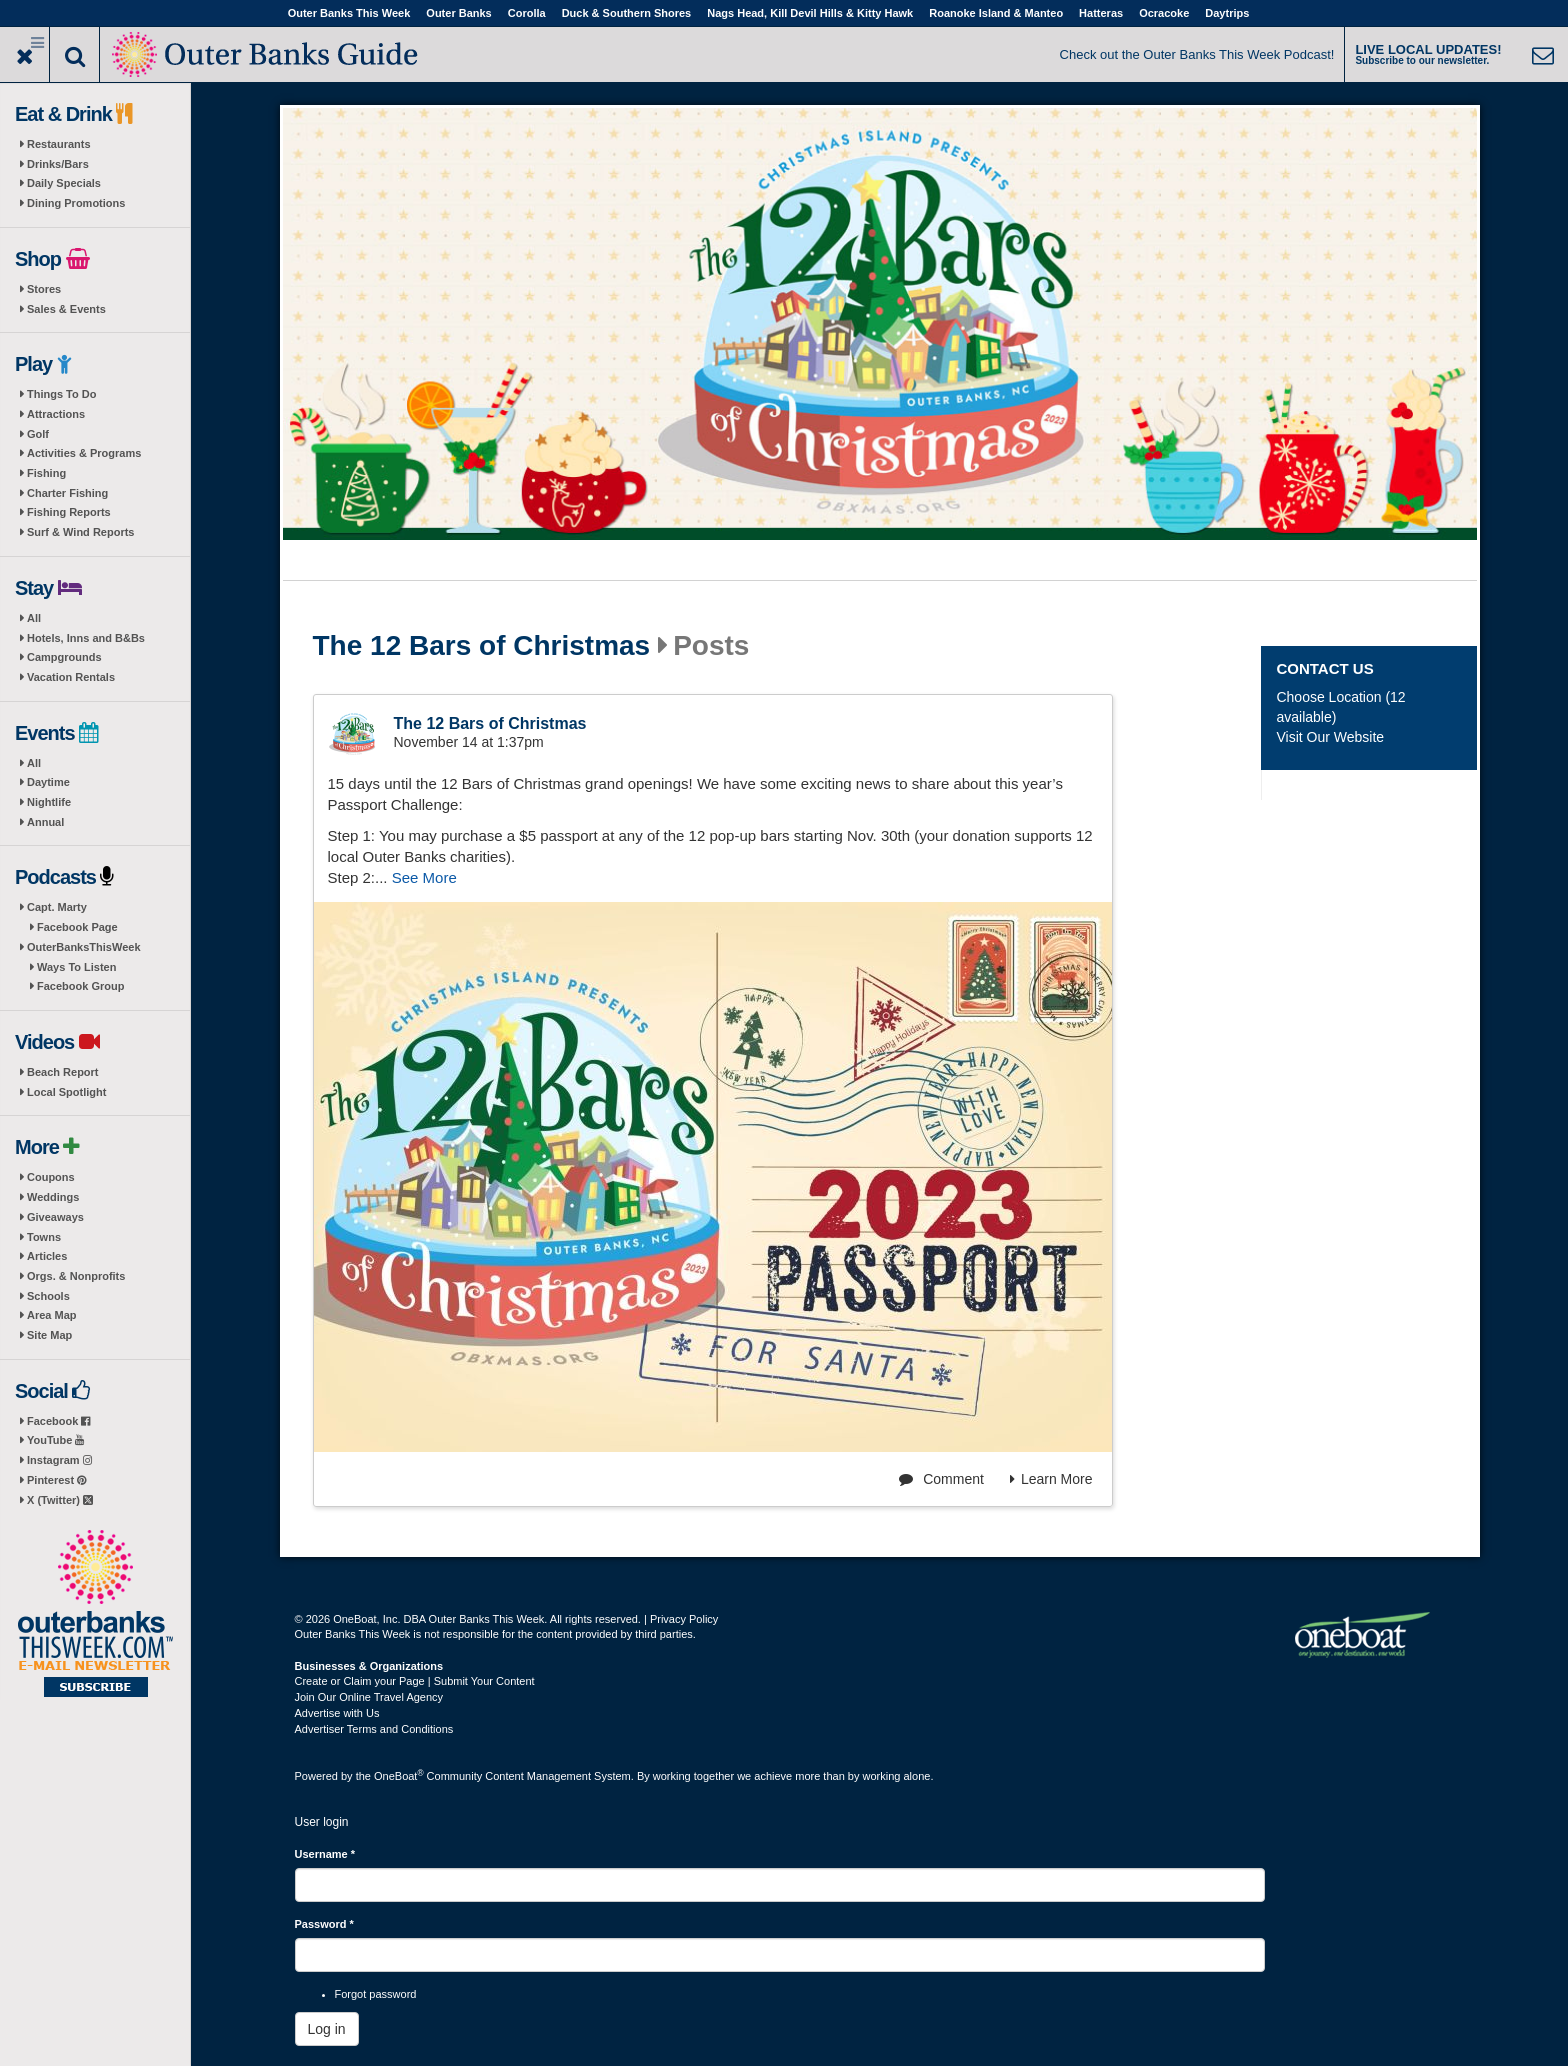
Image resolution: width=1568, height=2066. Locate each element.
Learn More (1051, 1479)
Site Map (49, 1335)
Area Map (52, 1315)
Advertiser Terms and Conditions (374, 1729)
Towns (44, 1237)
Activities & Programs (84, 453)
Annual (45, 822)
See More (424, 877)
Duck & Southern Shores (627, 13)
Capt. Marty (57, 907)
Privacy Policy (684, 1619)
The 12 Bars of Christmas (482, 646)
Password (324, 1924)
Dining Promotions (76, 203)
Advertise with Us (337, 1713)
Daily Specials (64, 183)
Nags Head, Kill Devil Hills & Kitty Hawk (810, 13)
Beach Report (63, 1072)
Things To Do (61, 394)
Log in (327, 2029)
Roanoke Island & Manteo (996, 13)
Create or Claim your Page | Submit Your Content (415, 1681)
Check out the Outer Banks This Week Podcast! (1197, 54)
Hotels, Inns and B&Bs (86, 638)
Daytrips (1227, 13)
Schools (48, 1296)
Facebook (58, 1421)
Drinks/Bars (58, 164)
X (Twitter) (60, 1500)
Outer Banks (458, 13)
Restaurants (59, 144)
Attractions (56, 414)
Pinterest (56, 1480)
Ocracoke (1164, 13)
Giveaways (55, 1217)
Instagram (59, 1460)
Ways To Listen (76, 967)
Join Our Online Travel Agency (369, 1697)
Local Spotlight (66, 1092)
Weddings (53, 1197)
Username (325, 1854)
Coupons (51, 1177)
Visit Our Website (1330, 737)
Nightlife (49, 802)
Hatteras (1101, 13)
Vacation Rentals (71, 677)
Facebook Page (77, 927)
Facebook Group (80, 986)
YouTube (55, 1440)
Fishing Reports (69, 512)
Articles (47, 1256)
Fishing (46, 473)
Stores (44, 289)
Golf (38, 434)
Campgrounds (64, 657)
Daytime (48, 782)
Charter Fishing (67, 493)
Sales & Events (66, 309)
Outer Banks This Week (349, 13)
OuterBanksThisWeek (84, 947)
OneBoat (399, 1776)
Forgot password (376, 1994)
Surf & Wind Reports (80, 532)
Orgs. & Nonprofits (76, 1276)
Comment (941, 1479)
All (34, 618)
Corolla (527, 13)
